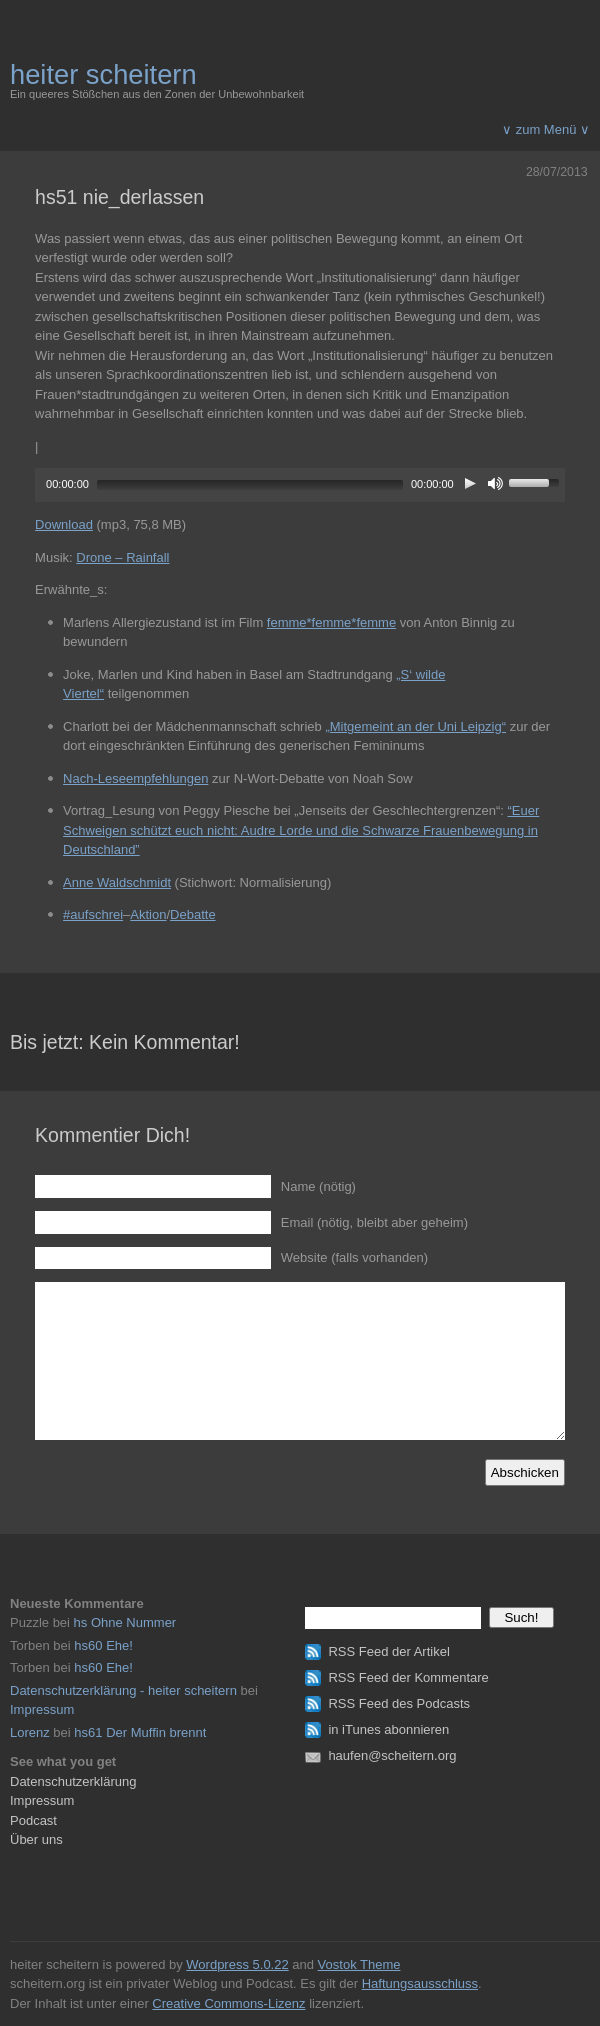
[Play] (470, 483)
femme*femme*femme (331, 622)
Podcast (33, 1820)
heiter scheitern (103, 74)
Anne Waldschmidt (117, 882)
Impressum (42, 1709)
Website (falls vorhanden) (354, 1257)
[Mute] (496, 483)
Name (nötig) (318, 1186)
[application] (300, 483)
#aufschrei (93, 914)
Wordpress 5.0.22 (237, 1964)
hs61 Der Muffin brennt (140, 1732)
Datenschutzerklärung (73, 1781)
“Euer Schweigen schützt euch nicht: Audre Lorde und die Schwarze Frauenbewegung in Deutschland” (301, 830)
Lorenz (30, 1732)
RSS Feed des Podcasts (399, 1703)
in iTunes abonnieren (388, 1729)
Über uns (36, 1839)
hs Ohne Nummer (125, 1622)
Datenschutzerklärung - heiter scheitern (123, 1690)
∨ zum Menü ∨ (546, 129)
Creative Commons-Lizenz (228, 2003)
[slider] (250, 485)
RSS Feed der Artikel (388, 1651)
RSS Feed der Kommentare (408, 1677)
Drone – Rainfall (122, 557)
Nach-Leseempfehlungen (135, 778)
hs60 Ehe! (103, 1645)
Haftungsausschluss (420, 1983)
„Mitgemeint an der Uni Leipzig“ (415, 726)
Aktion (148, 914)
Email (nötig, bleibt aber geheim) (374, 1222)
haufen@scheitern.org (392, 1755)
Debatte (193, 914)
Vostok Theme (359, 1964)
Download (64, 524)
